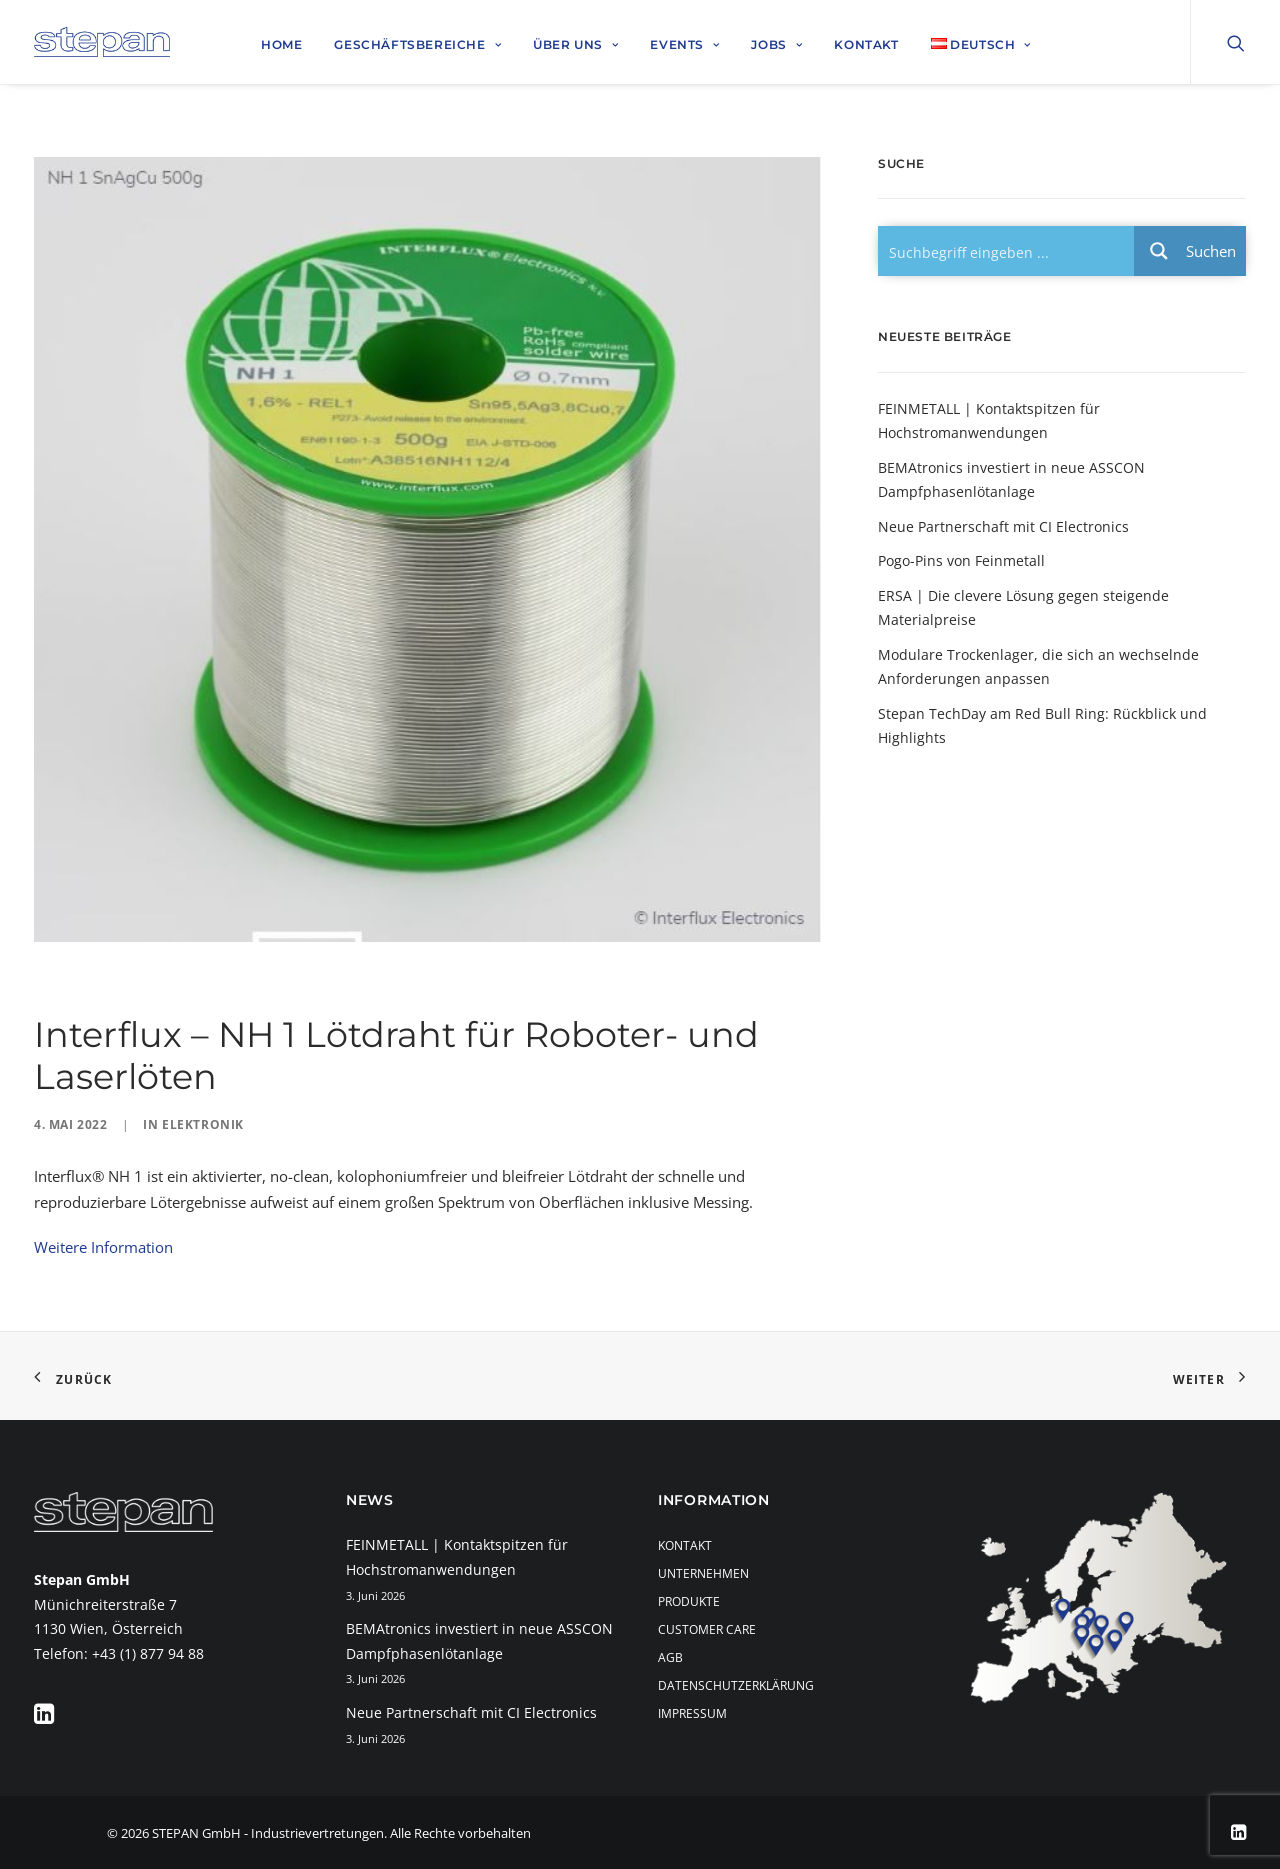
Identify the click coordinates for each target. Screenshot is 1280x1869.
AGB (670, 1657)
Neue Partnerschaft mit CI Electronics (1003, 526)
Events (684, 44)
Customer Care (707, 1629)
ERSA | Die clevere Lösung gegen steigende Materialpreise (1023, 608)
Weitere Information (103, 1247)
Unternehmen (703, 1573)
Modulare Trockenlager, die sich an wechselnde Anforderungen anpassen (1038, 667)
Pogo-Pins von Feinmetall (961, 560)
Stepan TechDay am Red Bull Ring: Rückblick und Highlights (1042, 726)
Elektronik (203, 1124)
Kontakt (866, 44)
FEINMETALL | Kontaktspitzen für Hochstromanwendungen (989, 421)
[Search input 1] (1007, 251)
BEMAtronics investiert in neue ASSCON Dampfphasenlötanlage (1011, 480)
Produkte (689, 1601)
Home (281, 44)
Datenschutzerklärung (736, 1685)
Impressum (692, 1713)
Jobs (776, 44)
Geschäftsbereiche (417, 44)
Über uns (575, 44)
